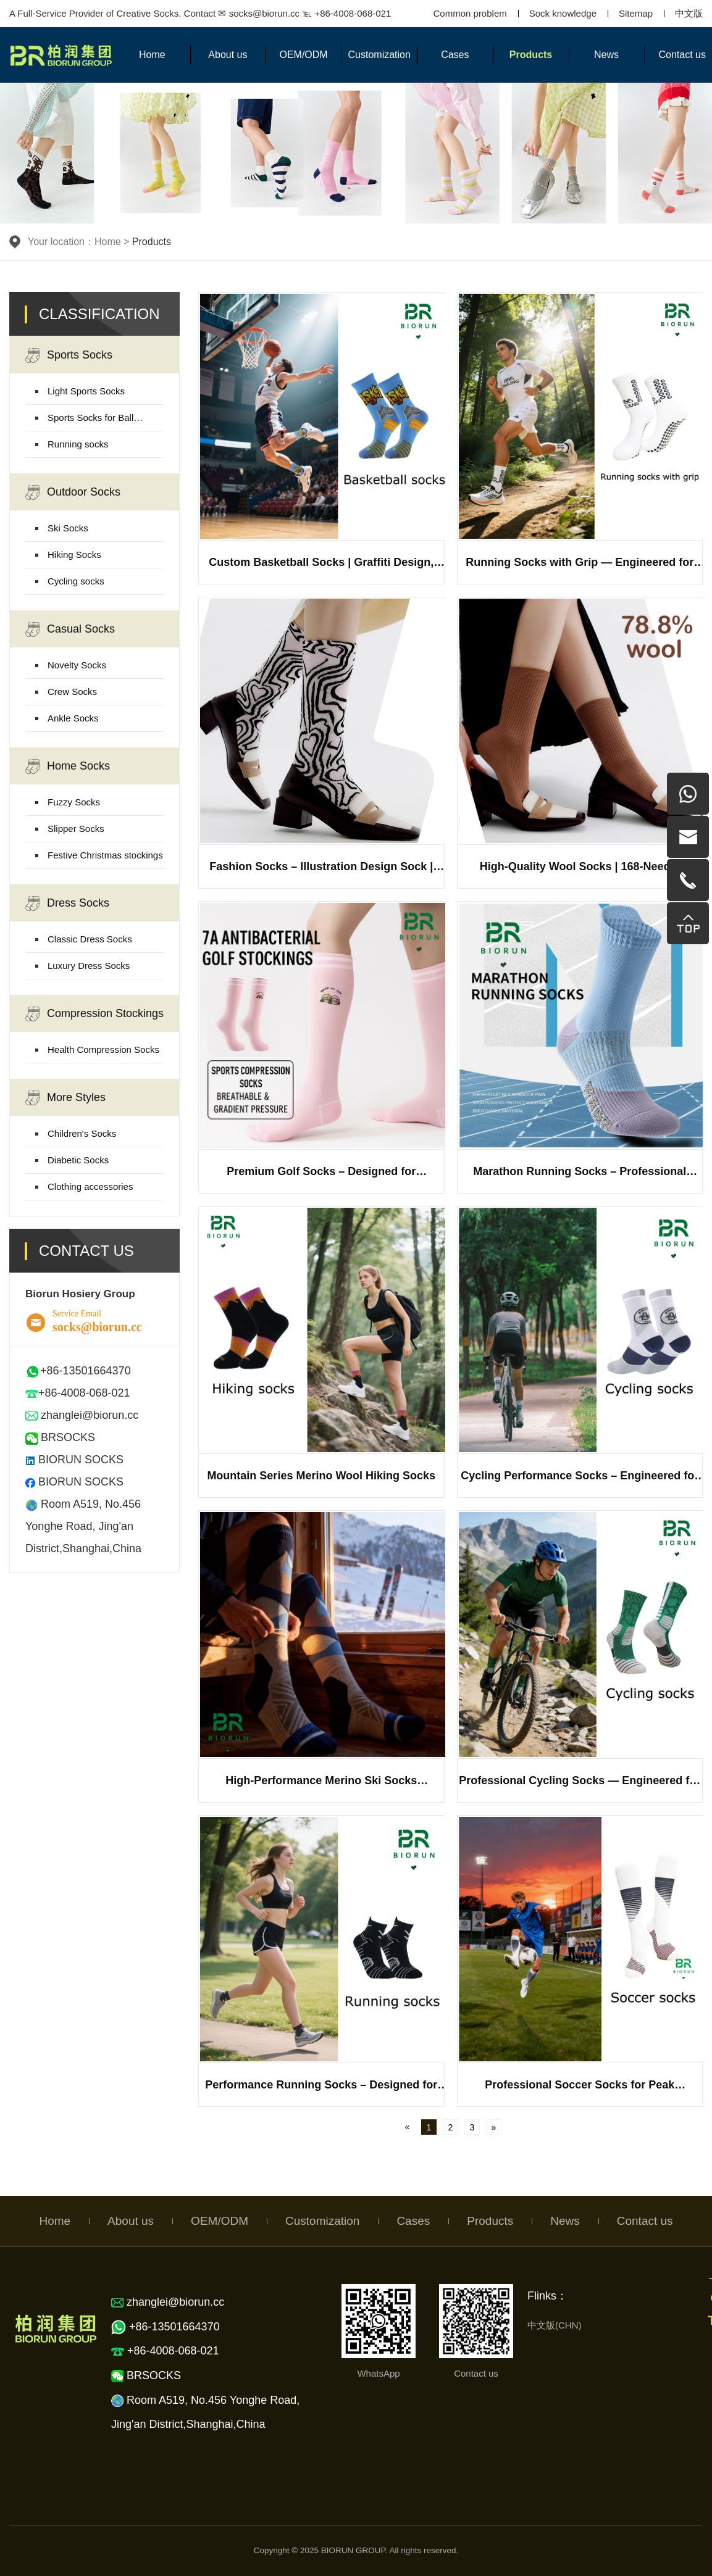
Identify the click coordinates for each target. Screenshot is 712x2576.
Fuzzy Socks (74, 802)
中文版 (689, 13)
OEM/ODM (303, 54)
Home (152, 54)
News (606, 54)
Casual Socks (70, 629)
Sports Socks (68, 355)
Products (530, 54)
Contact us (645, 2220)
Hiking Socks (74, 554)
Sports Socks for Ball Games (90, 421)
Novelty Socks (77, 665)
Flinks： (547, 2296)
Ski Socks (68, 528)
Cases (455, 54)
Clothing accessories (90, 1186)
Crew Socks (72, 691)
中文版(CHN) (554, 2325)
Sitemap (636, 13)
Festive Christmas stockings (105, 855)
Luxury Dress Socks (89, 965)
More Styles (65, 1098)
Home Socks (67, 766)
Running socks (78, 444)
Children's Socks (82, 1133)
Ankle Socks (73, 718)
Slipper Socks (76, 828)
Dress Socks (67, 903)
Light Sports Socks (86, 391)
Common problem (470, 13)
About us (227, 54)
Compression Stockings (94, 1014)
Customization (379, 54)
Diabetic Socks (78, 1160)
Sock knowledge (563, 13)
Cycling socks (76, 581)
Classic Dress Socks (90, 939)
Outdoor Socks (72, 492)
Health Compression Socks (103, 1049)
